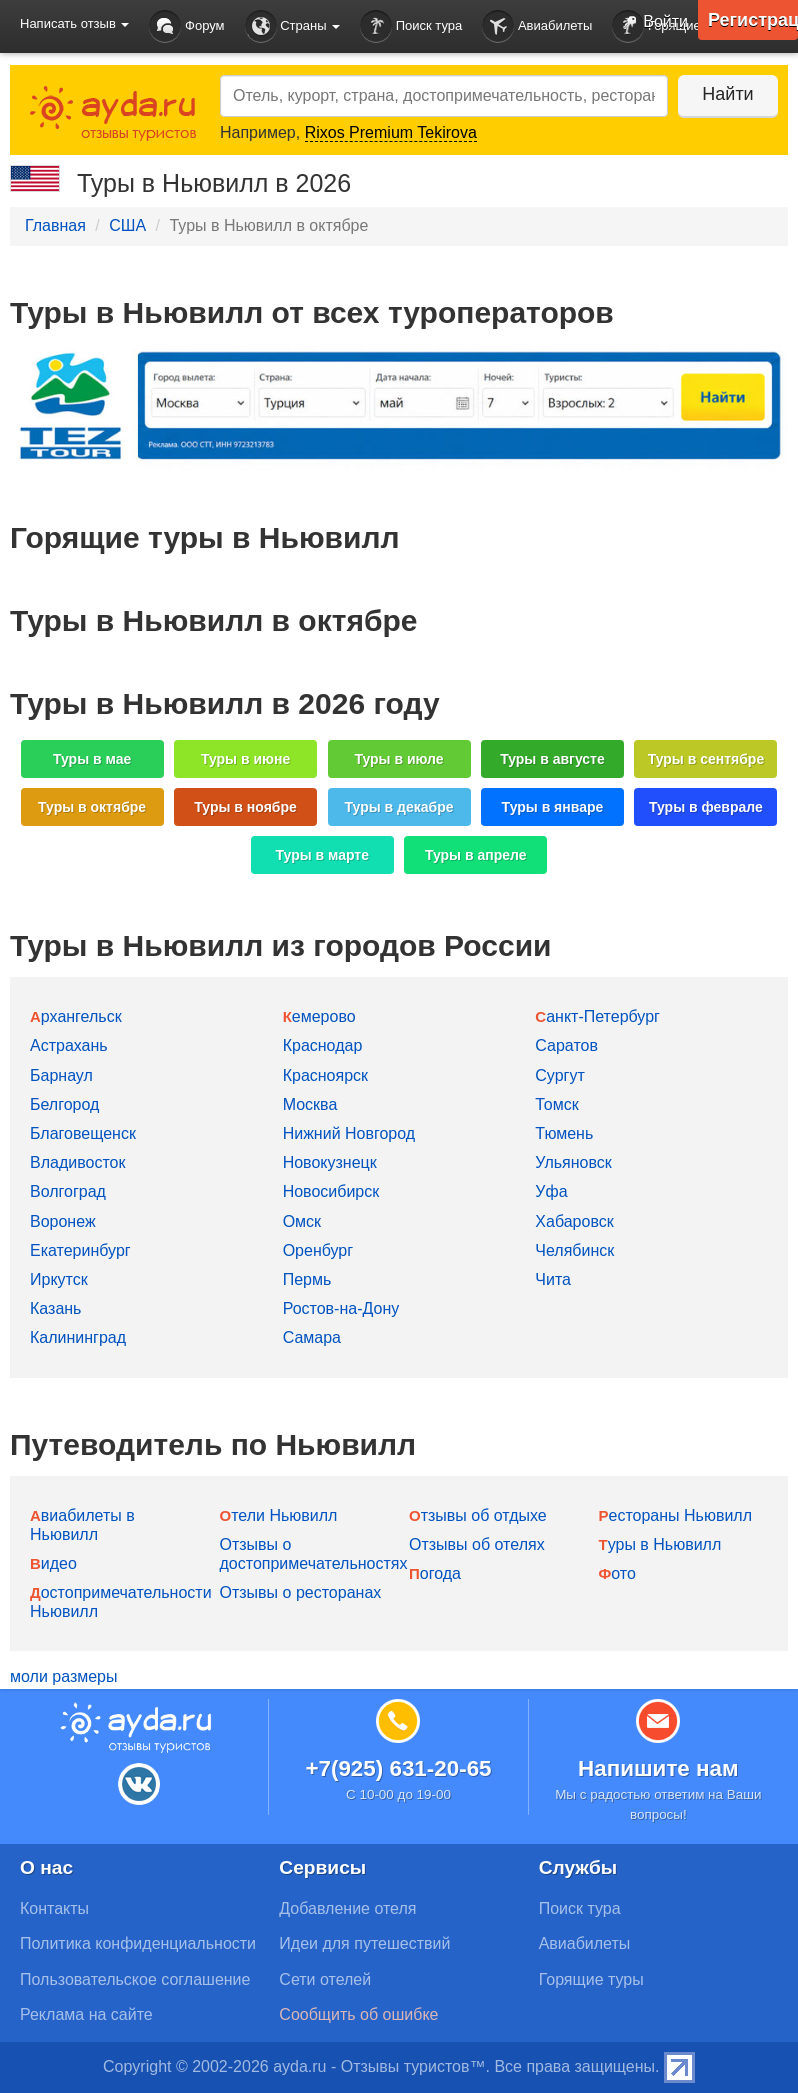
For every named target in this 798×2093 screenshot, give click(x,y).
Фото (617, 1573)
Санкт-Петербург (597, 1016)
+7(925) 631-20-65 (398, 1768)
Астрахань (69, 1045)
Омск (302, 1221)
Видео (53, 1563)
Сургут (559, 1075)
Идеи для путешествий (364, 1943)
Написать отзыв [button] (74, 23)
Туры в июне (245, 759)
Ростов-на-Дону (341, 1308)
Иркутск (59, 1279)
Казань (55, 1308)
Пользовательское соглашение (135, 1979)
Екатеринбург (80, 1250)
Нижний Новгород (349, 1133)
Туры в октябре (92, 807)
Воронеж (63, 1221)
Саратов (566, 1045)
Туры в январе (553, 807)
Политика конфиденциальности (138, 1943)
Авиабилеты (537, 26)
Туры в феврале (706, 807)
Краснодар (323, 1045)
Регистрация (753, 20)
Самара (312, 1337)
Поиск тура (411, 26)
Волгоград (68, 1191)
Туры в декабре (399, 807)
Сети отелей (325, 1979)
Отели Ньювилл (279, 1515)
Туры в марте (322, 855)
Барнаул (61, 1075)
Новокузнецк (330, 1162)
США (127, 225)
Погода (435, 1573)
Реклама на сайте (86, 2014)
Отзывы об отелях (477, 1544)
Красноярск (325, 1075)
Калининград (78, 1337)
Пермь (307, 1279)
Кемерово (319, 1016)
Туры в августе (552, 759)
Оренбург (318, 1250)
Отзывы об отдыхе (478, 1515)
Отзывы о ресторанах (301, 1592)
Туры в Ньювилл (660, 1544)
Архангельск (76, 1016)
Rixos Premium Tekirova (391, 132)
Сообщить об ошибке (358, 2014)
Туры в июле (398, 759)
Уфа (551, 1191)
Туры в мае (92, 759)
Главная (55, 225)
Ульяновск (573, 1162)
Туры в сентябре (706, 759)
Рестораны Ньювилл (676, 1515)
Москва (310, 1104)
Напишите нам (658, 1768)
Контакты (54, 1908)
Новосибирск (331, 1191)
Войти (651, 23)
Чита (553, 1279)
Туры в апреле (476, 855)
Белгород (64, 1104)
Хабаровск (574, 1221)
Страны (293, 26)
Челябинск (574, 1250)
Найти (727, 94)
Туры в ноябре (245, 807)
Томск (556, 1104)
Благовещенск (83, 1133)
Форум (186, 26)
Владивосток (77, 1162)
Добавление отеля (347, 1908)
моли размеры (64, 1676)
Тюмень (564, 1133)
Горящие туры (591, 1979)
